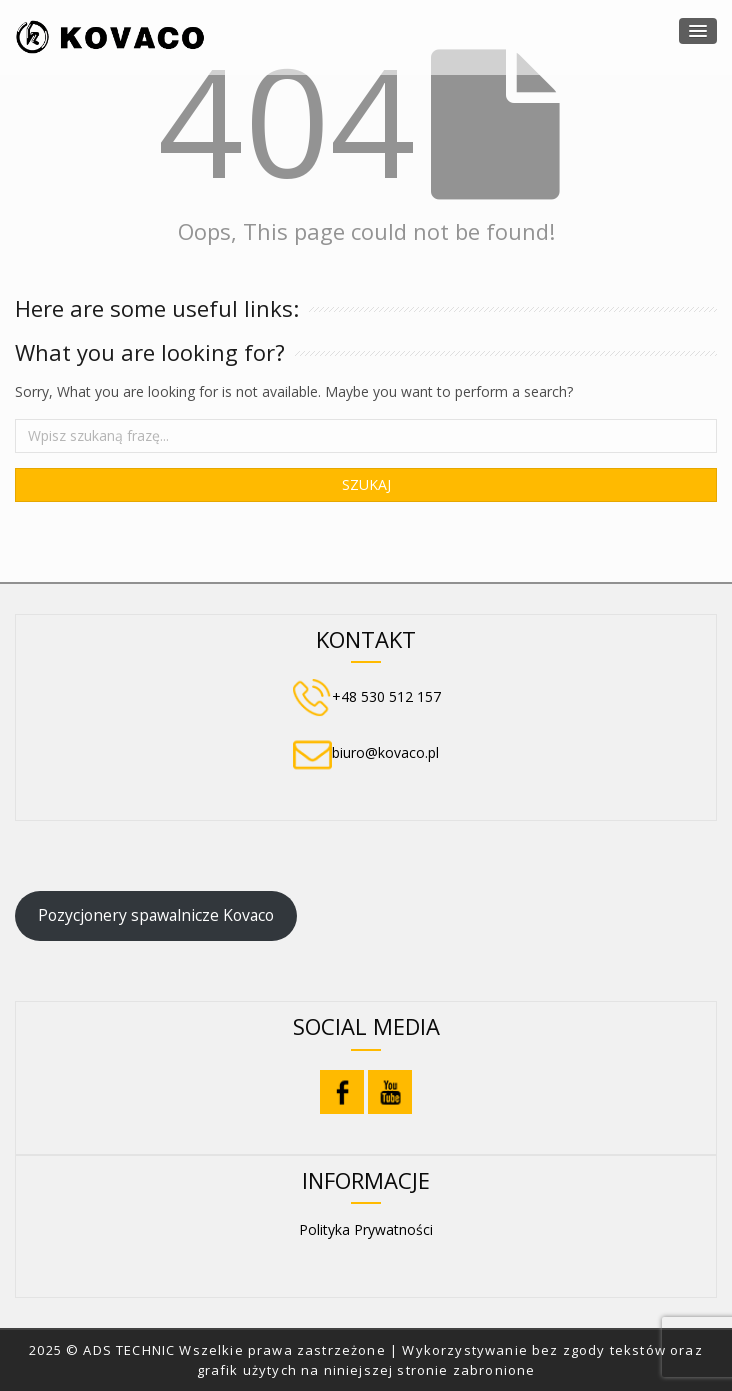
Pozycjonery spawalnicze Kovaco (156, 915)
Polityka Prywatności (366, 1229)
